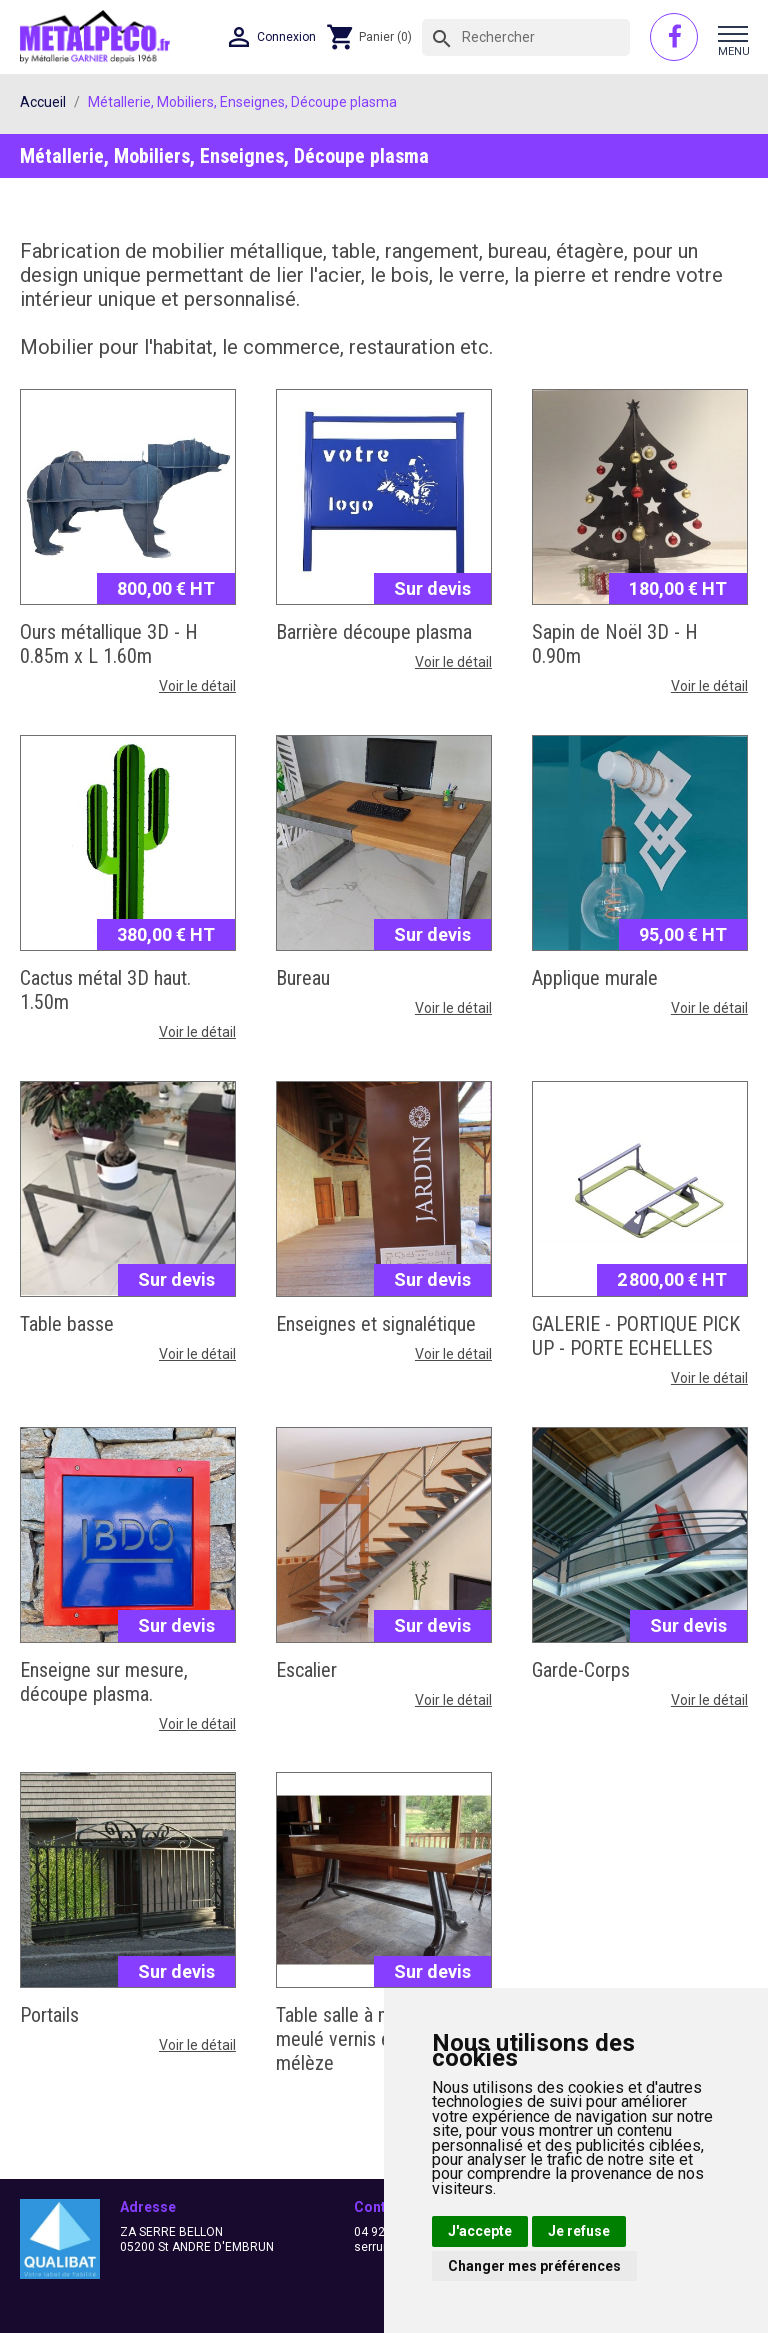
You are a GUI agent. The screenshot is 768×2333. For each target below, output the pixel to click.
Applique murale (595, 978)
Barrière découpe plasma (374, 632)
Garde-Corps (581, 1670)
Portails (49, 2015)
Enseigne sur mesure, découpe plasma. (104, 1682)
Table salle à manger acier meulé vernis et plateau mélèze (378, 2039)
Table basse (67, 1324)
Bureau (303, 978)
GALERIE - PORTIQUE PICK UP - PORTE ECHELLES (636, 1336)
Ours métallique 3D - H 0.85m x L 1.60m (109, 644)
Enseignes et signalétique (376, 1324)
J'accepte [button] (480, 2231)
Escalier (306, 1670)
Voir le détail (197, 686)
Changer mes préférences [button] (534, 2266)
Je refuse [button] (579, 2231)
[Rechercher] (526, 37)
